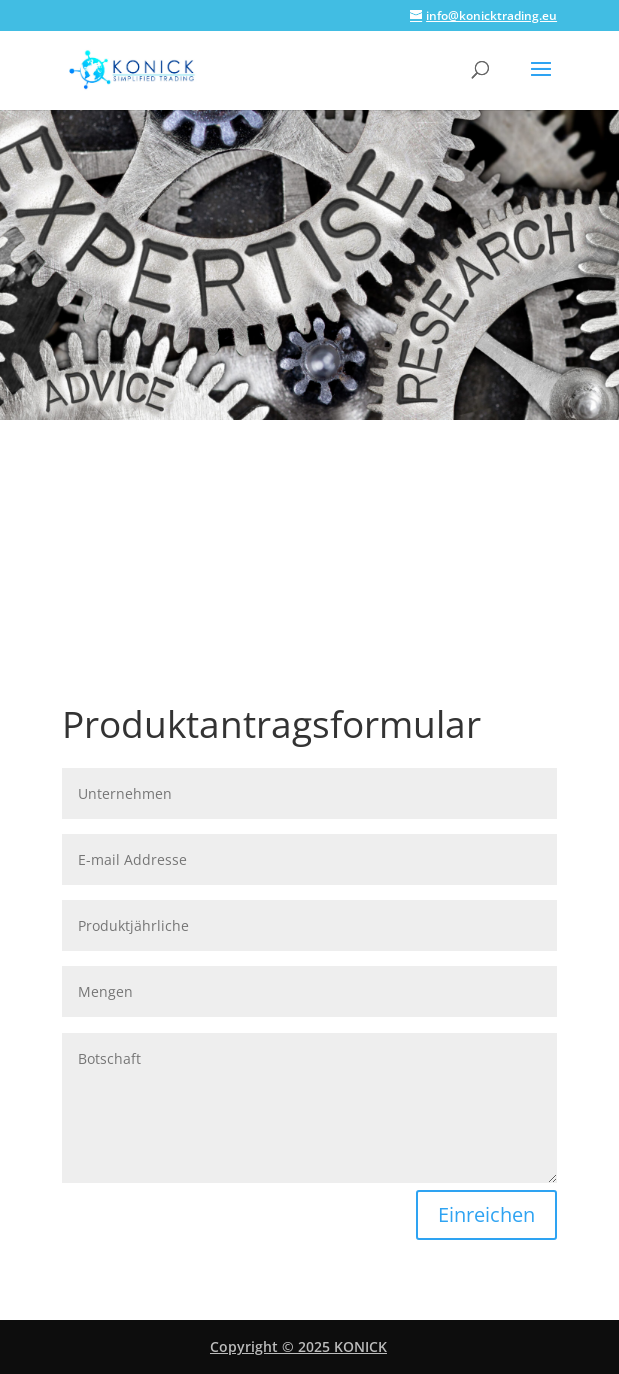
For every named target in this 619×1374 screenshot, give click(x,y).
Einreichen (486, 1214)
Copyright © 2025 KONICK (298, 1346)
